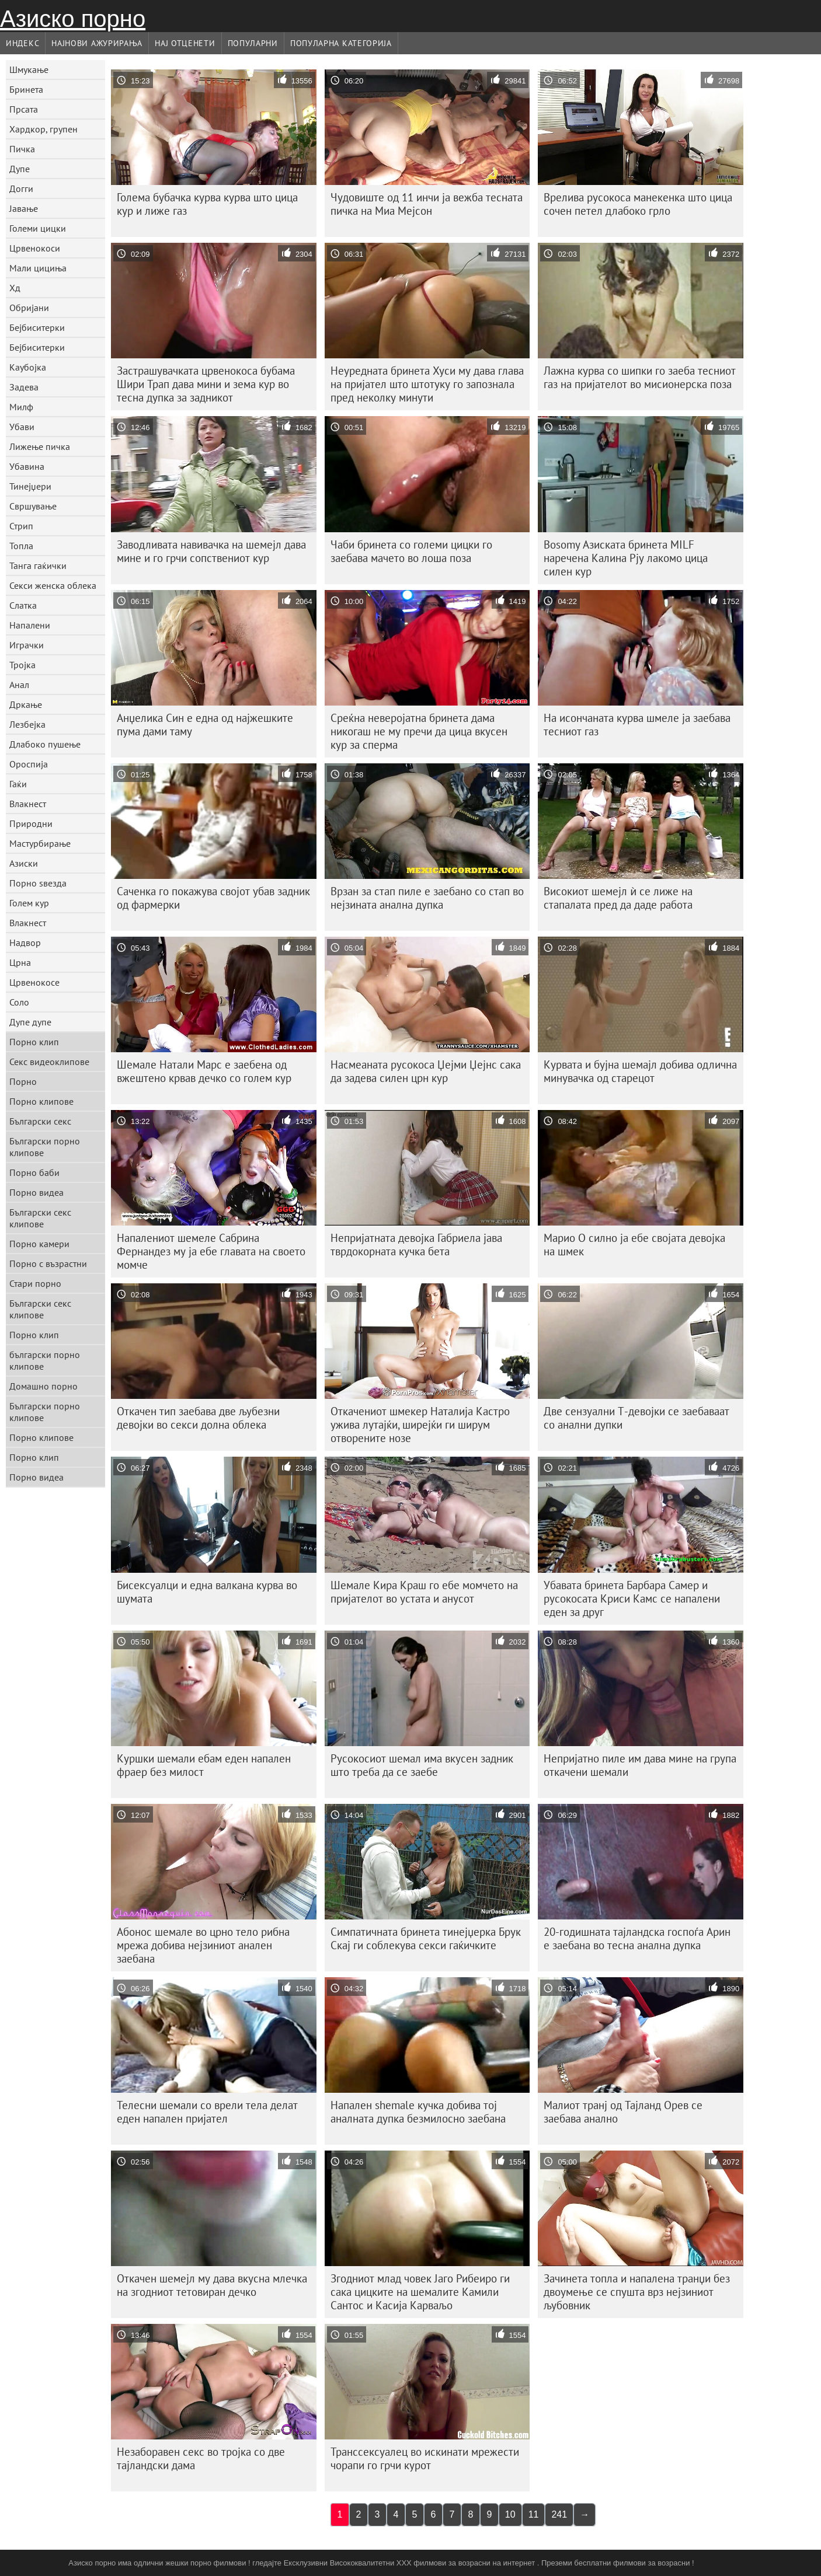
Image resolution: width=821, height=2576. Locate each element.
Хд (14, 288)
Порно (23, 1081)
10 (510, 2514)
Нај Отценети (185, 43)
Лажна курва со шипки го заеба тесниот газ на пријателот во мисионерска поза (640, 377)
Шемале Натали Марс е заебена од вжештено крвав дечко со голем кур (204, 1071)
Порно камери (39, 1243)
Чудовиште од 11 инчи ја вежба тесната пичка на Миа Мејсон (427, 204)
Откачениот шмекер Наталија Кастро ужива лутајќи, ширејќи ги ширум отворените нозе (420, 1424)
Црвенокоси (34, 248)
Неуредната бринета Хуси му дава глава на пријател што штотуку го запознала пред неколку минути (427, 384)
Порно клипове (41, 1101)
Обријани (29, 307)
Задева (24, 387)
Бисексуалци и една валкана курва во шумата (207, 1591)
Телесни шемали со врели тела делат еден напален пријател (207, 2111)
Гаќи (18, 784)
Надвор (25, 942)
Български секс (40, 1121)
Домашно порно (43, 1386)
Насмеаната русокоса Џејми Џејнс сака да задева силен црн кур (426, 1071)
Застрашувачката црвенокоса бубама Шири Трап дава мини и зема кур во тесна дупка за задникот (206, 384)
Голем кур (29, 903)
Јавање (23, 208)
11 (533, 2514)
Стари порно (35, 1283)
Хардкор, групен (43, 129)
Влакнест (27, 803)
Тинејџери (30, 486)
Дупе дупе (30, 1022)
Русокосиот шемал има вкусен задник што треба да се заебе (422, 1765)
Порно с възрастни (48, 1263)
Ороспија (28, 764)
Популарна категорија (341, 43)
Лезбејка (27, 724)
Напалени (29, 625)
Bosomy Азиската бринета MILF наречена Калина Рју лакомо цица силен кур (626, 557)
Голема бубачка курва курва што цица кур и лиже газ (207, 204)
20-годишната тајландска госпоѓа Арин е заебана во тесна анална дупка (637, 1938)
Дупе (19, 168)
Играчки (26, 645)
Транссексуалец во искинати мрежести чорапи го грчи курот (425, 2458)
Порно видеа (36, 1192)
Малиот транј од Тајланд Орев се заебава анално (623, 2111)
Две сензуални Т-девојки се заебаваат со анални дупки (636, 1418)
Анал (19, 684)
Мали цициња (38, 268)
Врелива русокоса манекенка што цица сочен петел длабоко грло (638, 204)
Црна (20, 962)
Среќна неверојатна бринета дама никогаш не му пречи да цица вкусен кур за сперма (419, 731)
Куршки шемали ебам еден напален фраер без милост (204, 1765)
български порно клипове (44, 1360)
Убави (21, 426)
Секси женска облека (52, 585)
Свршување (33, 506)
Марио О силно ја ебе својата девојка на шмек (634, 1244)
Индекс (22, 43)
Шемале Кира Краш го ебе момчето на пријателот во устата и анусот (424, 1591)
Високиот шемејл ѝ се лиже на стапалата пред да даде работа (618, 898)
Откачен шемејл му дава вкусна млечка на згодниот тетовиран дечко (212, 2285)
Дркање (25, 704)
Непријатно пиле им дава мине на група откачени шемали (640, 1765)
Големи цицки (37, 228)
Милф (21, 407)
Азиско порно (72, 19)
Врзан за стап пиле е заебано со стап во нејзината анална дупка (427, 898)
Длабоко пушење (45, 744)
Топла (21, 545)
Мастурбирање (40, 843)
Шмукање (28, 69)
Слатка (23, 605)
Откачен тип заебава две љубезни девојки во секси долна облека (198, 1418)
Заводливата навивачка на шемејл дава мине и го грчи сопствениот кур (211, 551)
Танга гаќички (38, 565)
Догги (21, 188)
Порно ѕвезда (38, 883)
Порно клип (34, 1042)
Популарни (253, 43)
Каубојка (27, 367)
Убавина (26, 466)
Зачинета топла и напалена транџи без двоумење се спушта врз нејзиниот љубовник (637, 2291)
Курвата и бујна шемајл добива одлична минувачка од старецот (640, 1071)
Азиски (23, 863)
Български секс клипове (40, 1218)
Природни (31, 823)
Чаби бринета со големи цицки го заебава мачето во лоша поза (411, 551)
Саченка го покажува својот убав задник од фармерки (213, 898)
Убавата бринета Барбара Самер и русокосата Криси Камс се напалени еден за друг (632, 1598)
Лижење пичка (39, 446)
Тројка (22, 665)
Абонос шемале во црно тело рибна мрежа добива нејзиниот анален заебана (203, 1945)
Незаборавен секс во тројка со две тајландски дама (201, 2458)
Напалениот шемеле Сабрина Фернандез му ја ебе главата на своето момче (211, 1251)
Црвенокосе (34, 982)
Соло (19, 1002)
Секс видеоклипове (49, 1061)
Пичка (22, 149)
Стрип (21, 526)
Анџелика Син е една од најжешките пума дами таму (205, 724)
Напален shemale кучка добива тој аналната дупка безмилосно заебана (418, 2111)
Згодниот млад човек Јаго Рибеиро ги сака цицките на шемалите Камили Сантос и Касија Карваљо (420, 2291)
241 (559, 2514)
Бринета (26, 89)
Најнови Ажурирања (96, 43)
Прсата (23, 109)
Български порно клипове (44, 1146)
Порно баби (34, 1172)
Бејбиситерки (37, 327)
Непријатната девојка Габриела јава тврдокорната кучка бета (416, 1244)
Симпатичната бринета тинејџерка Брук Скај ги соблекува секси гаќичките (426, 1938)
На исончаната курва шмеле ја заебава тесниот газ (637, 724)
